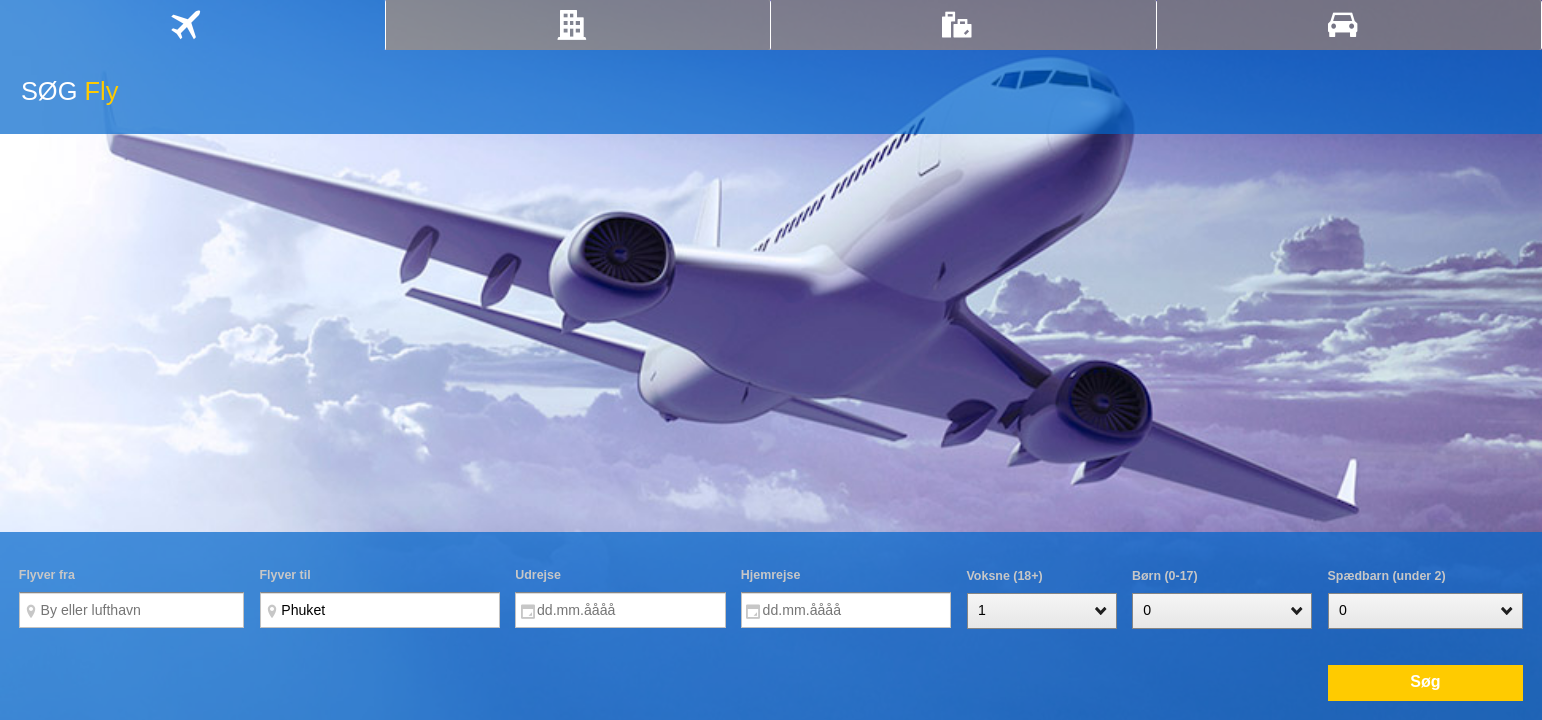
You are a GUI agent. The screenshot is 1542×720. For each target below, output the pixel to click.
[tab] (192, 25)
